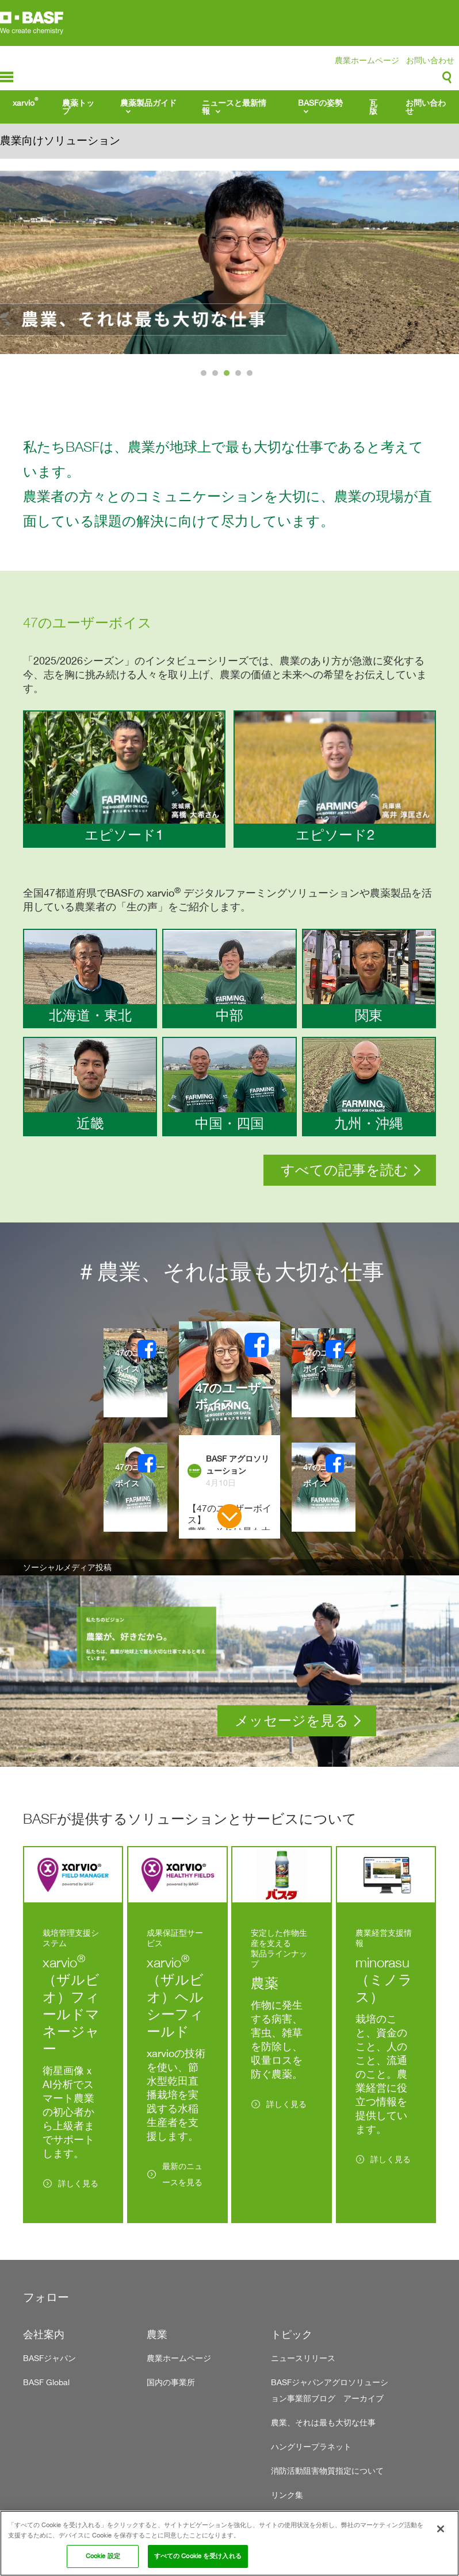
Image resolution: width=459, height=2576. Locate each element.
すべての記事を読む (344, 1170)
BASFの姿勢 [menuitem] (320, 102)
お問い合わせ (430, 60)
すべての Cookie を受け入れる (198, 2556)
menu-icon (6, 77)
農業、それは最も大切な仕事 (323, 2422)
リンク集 (287, 2495)
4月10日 (221, 1482)
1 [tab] (205, 376)
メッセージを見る (292, 1720)
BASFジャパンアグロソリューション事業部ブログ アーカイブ (329, 2390)
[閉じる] (440, 2529)
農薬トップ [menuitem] (78, 107)
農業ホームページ (367, 60)
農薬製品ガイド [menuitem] (148, 102)
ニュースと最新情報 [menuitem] (234, 107)
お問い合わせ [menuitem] (426, 107)
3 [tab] (228, 376)
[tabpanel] (229, 262)
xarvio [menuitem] (25, 101)
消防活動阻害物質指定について (327, 2470)
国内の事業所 (171, 2382)
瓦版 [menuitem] (373, 107)
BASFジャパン (49, 2358)
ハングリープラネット (311, 2446)
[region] (229, 2543)
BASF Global (46, 2382)
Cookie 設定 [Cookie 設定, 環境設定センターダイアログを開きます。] (103, 2556)
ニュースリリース (303, 2358)
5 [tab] (251, 376)
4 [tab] (239, 376)
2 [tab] (216, 376)
